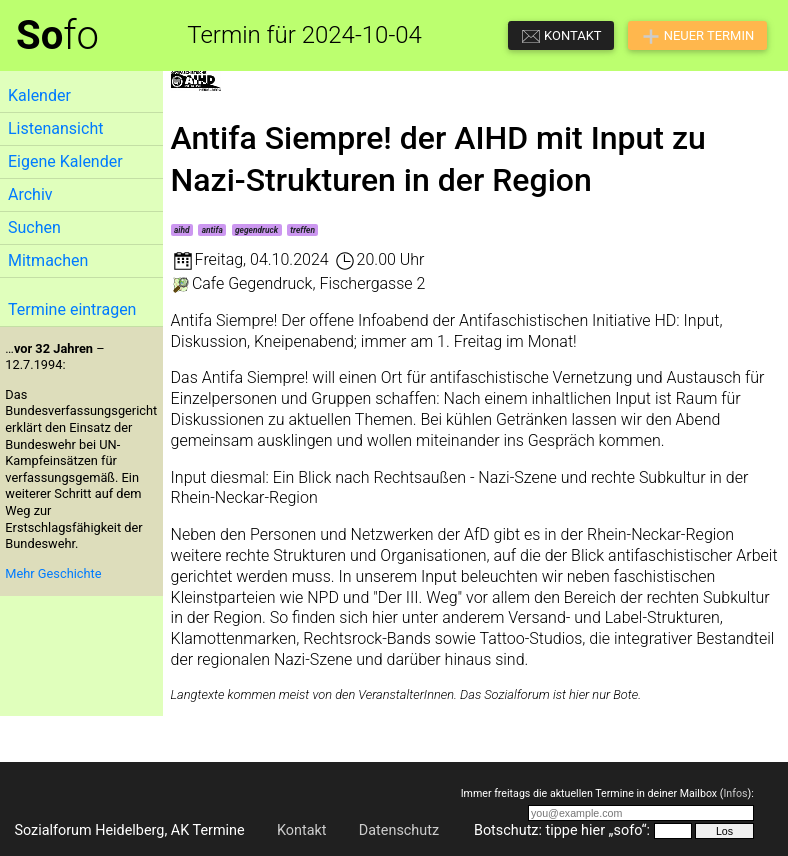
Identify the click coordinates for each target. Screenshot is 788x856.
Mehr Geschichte (53, 573)
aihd (182, 230)
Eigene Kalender (65, 161)
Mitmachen (48, 260)
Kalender (39, 95)
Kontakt (302, 830)
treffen (302, 230)
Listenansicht (55, 128)
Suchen (34, 227)
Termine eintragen (72, 309)
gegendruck (256, 230)
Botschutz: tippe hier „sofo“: (562, 830)
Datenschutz (399, 830)
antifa (212, 230)
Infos (735, 793)
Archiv (30, 194)
